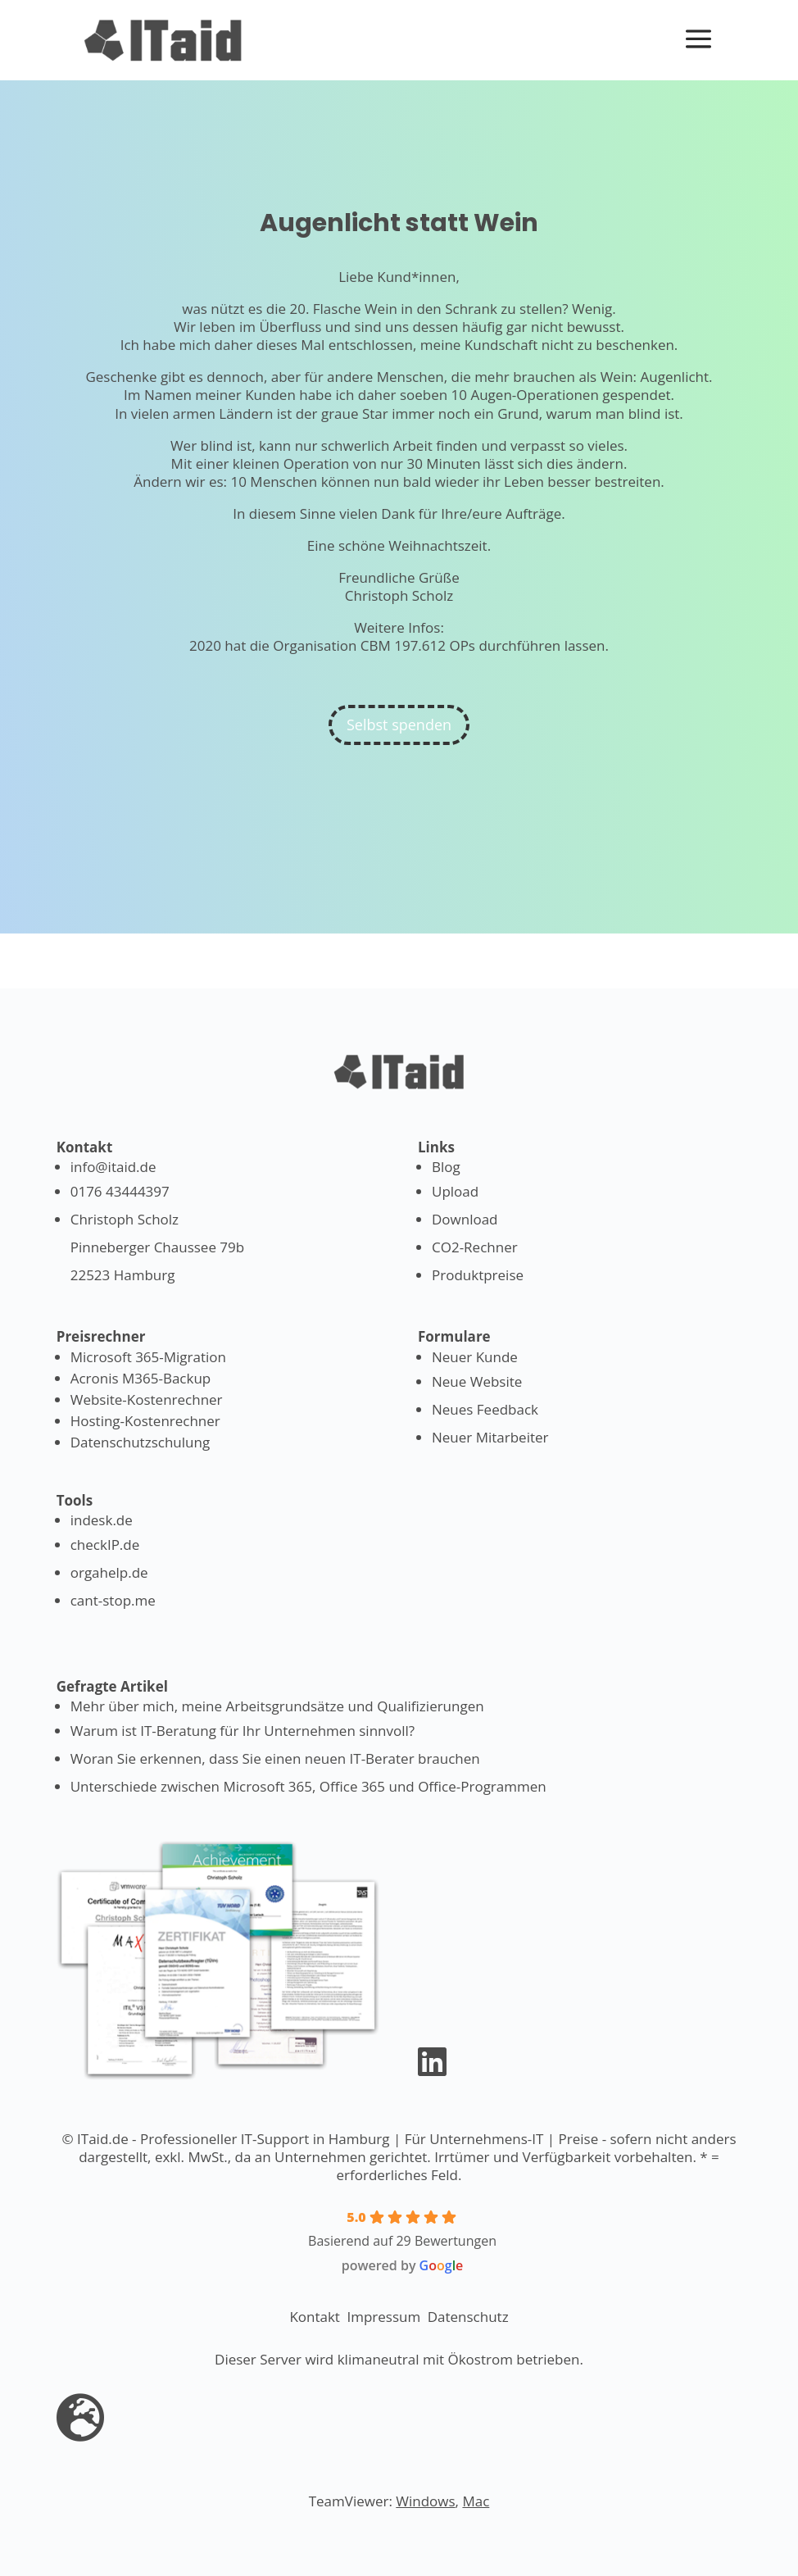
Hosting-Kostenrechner (145, 1420)
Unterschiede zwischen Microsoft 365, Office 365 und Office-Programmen (308, 1786)
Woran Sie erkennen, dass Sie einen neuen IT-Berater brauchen (275, 1758)
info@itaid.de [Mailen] (113, 1166)
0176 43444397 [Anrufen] (120, 1191)
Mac (475, 2501)
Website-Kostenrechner (146, 1399)
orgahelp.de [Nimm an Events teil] (109, 1572)
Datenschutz (468, 2316)
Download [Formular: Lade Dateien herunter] (465, 1219)
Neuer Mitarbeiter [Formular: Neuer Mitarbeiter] (490, 1437)
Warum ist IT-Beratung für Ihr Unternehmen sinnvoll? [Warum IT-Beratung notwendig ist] (242, 1730)
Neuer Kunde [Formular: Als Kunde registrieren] (475, 1356)
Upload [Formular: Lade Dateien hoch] (455, 1191)
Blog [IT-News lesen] (446, 1166)
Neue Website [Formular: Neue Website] (477, 1381)
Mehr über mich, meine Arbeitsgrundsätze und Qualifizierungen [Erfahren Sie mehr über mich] (277, 1706)
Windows (425, 2501)
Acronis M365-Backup (140, 1378)
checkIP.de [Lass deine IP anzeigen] (105, 1544)
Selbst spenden (399, 724)
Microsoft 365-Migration (148, 1356)
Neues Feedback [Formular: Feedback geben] (485, 1409)
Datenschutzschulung (140, 1442)
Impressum (383, 2316)
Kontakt (314, 2316)
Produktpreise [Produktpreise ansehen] (478, 1274)
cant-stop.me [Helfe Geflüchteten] (113, 1600)
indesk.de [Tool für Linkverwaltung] (101, 1520)
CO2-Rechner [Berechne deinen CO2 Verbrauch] (475, 1247)
